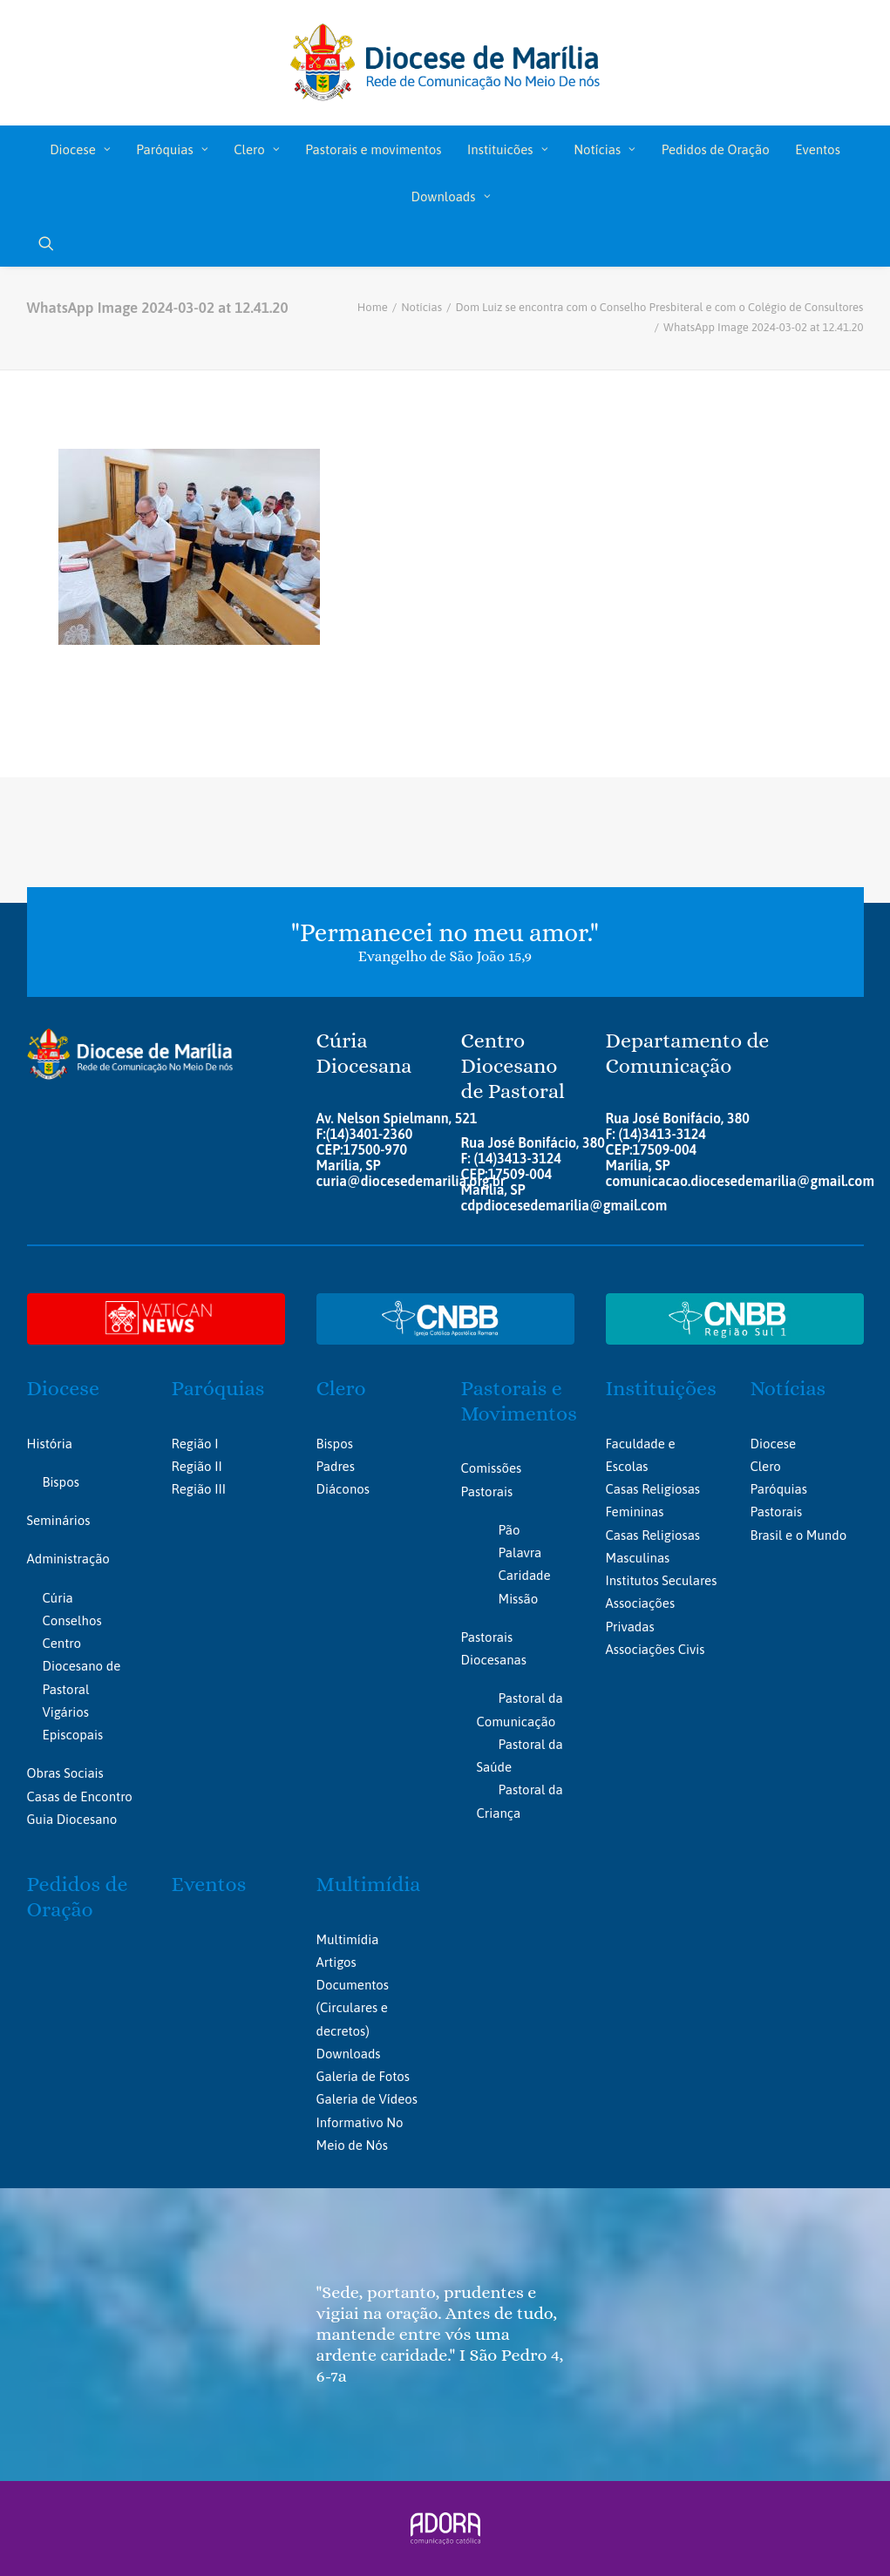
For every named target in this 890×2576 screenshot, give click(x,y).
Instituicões (507, 149)
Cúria (58, 1597)
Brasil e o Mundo (799, 1535)
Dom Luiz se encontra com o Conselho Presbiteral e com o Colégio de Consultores (660, 307)
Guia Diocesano (72, 1819)
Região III (199, 1488)
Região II (197, 1466)
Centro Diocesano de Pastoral (82, 1666)
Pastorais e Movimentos (519, 1401)
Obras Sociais (65, 1773)
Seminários (59, 1520)
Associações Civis (655, 1649)
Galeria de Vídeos (367, 2098)
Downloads (450, 196)
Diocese (80, 149)
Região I (195, 1443)
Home (372, 307)
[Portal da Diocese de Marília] (445, 63)
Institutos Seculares (661, 1580)
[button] (54, 243)
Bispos (61, 1481)
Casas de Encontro (79, 1796)
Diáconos (343, 1488)
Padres (335, 1466)
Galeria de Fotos (363, 2076)
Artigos (336, 1962)
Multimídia (368, 1884)
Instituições (661, 1388)
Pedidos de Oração (716, 149)
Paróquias (171, 149)
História (49, 1443)
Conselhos (72, 1620)
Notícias (604, 149)
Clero (256, 149)
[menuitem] (80, 149)
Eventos (817, 149)
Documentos (352, 1984)
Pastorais (777, 1511)
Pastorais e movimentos (373, 149)
